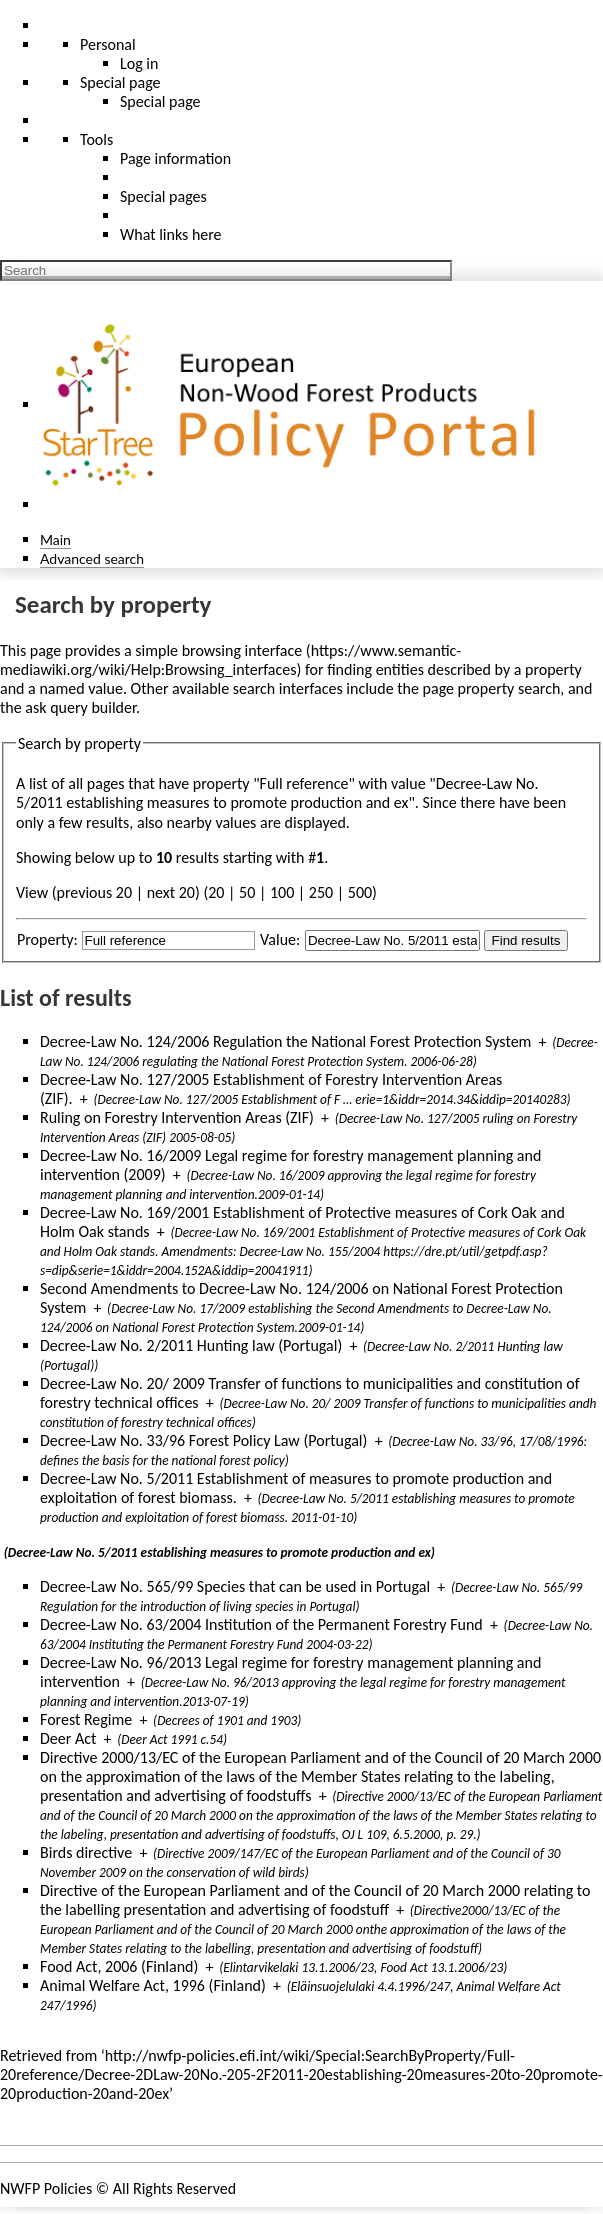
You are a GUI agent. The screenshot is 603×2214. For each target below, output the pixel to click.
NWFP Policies (46, 2188)
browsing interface (242, 650)
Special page (160, 101)
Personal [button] (108, 44)
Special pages (163, 196)
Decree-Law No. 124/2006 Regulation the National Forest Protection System (285, 1041)
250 (321, 892)
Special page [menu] (120, 82)
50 (247, 892)
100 (282, 892)
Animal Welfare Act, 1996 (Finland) (153, 1985)
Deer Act (68, 1738)
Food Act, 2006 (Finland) (119, 1966)
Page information (175, 158)
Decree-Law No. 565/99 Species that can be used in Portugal (235, 1586)
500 (360, 892)
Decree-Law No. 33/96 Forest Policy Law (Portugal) (203, 1440)
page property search (492, 688)
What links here (171, 234)
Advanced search (92, 558)
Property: (47, 939)
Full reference (304, 783)
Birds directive (86, 1852)
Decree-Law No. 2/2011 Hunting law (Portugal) (191, 1345)
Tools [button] (96, 139)
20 (216, 892)
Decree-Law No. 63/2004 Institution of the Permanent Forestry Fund (261, 1624)
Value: (280, 939)
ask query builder (80, 707)
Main (55, 539)
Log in (139, 63)
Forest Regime (86, 1719)
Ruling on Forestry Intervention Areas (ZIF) (177, 1117)
